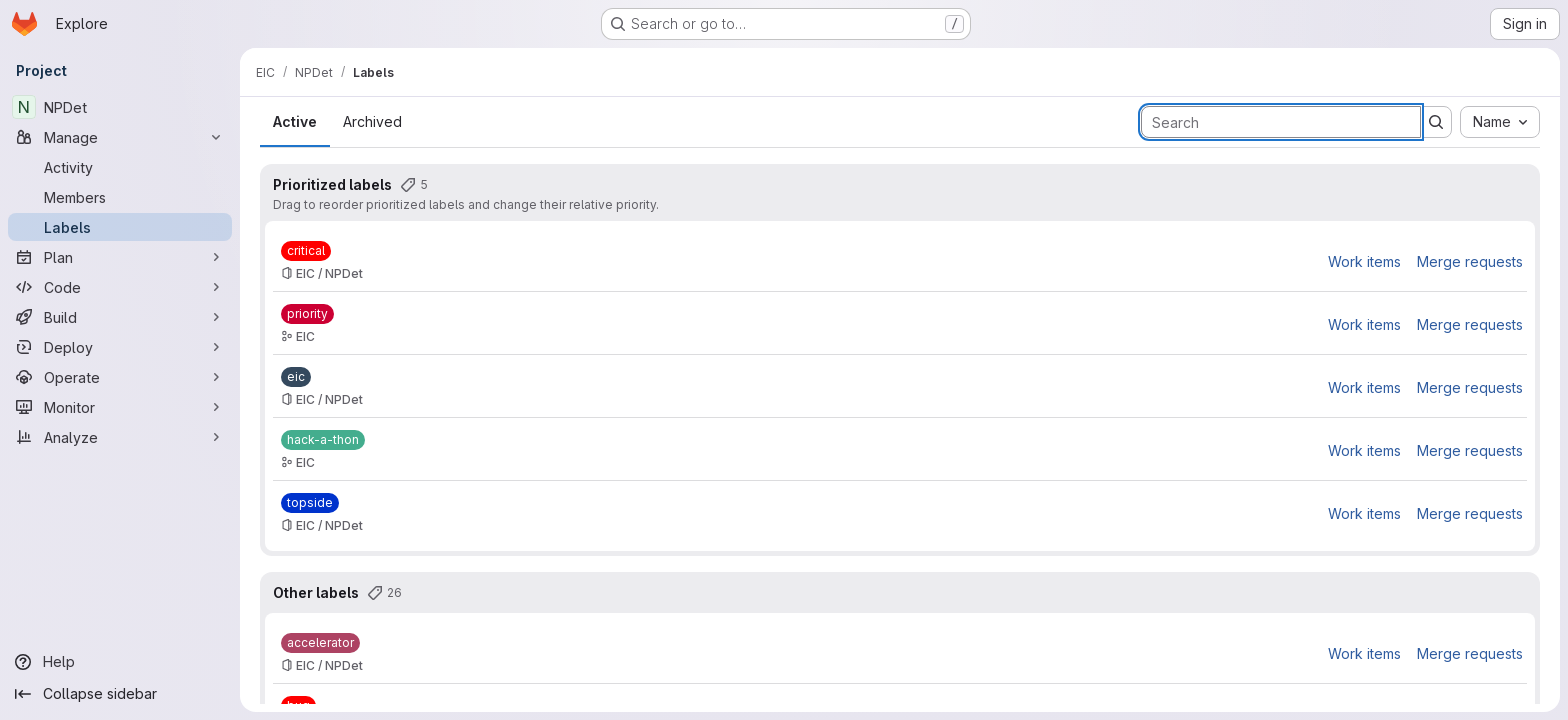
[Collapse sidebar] (120, 694)
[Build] (120, 317)
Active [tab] (295, 121)
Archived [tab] (372, 121)
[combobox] (1500, 122)
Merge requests (1470, 261)
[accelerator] (320, 643)
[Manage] (120, 137)
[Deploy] (120, 347)
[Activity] (120, 167)
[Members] (120, 197)
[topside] (310, 503)
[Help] (120, 662)
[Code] (120, 287)
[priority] (307, 314)
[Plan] (120, 257)
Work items (1364, 261)
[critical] (306, 251)
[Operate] (120, 377)
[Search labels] (1281, 122)
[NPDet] (120, 107)
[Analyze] (120, 437)
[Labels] (120, 227)
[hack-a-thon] (323, 440)
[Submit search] (1436, 122)
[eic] (296, 377)
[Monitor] (120, 407)
